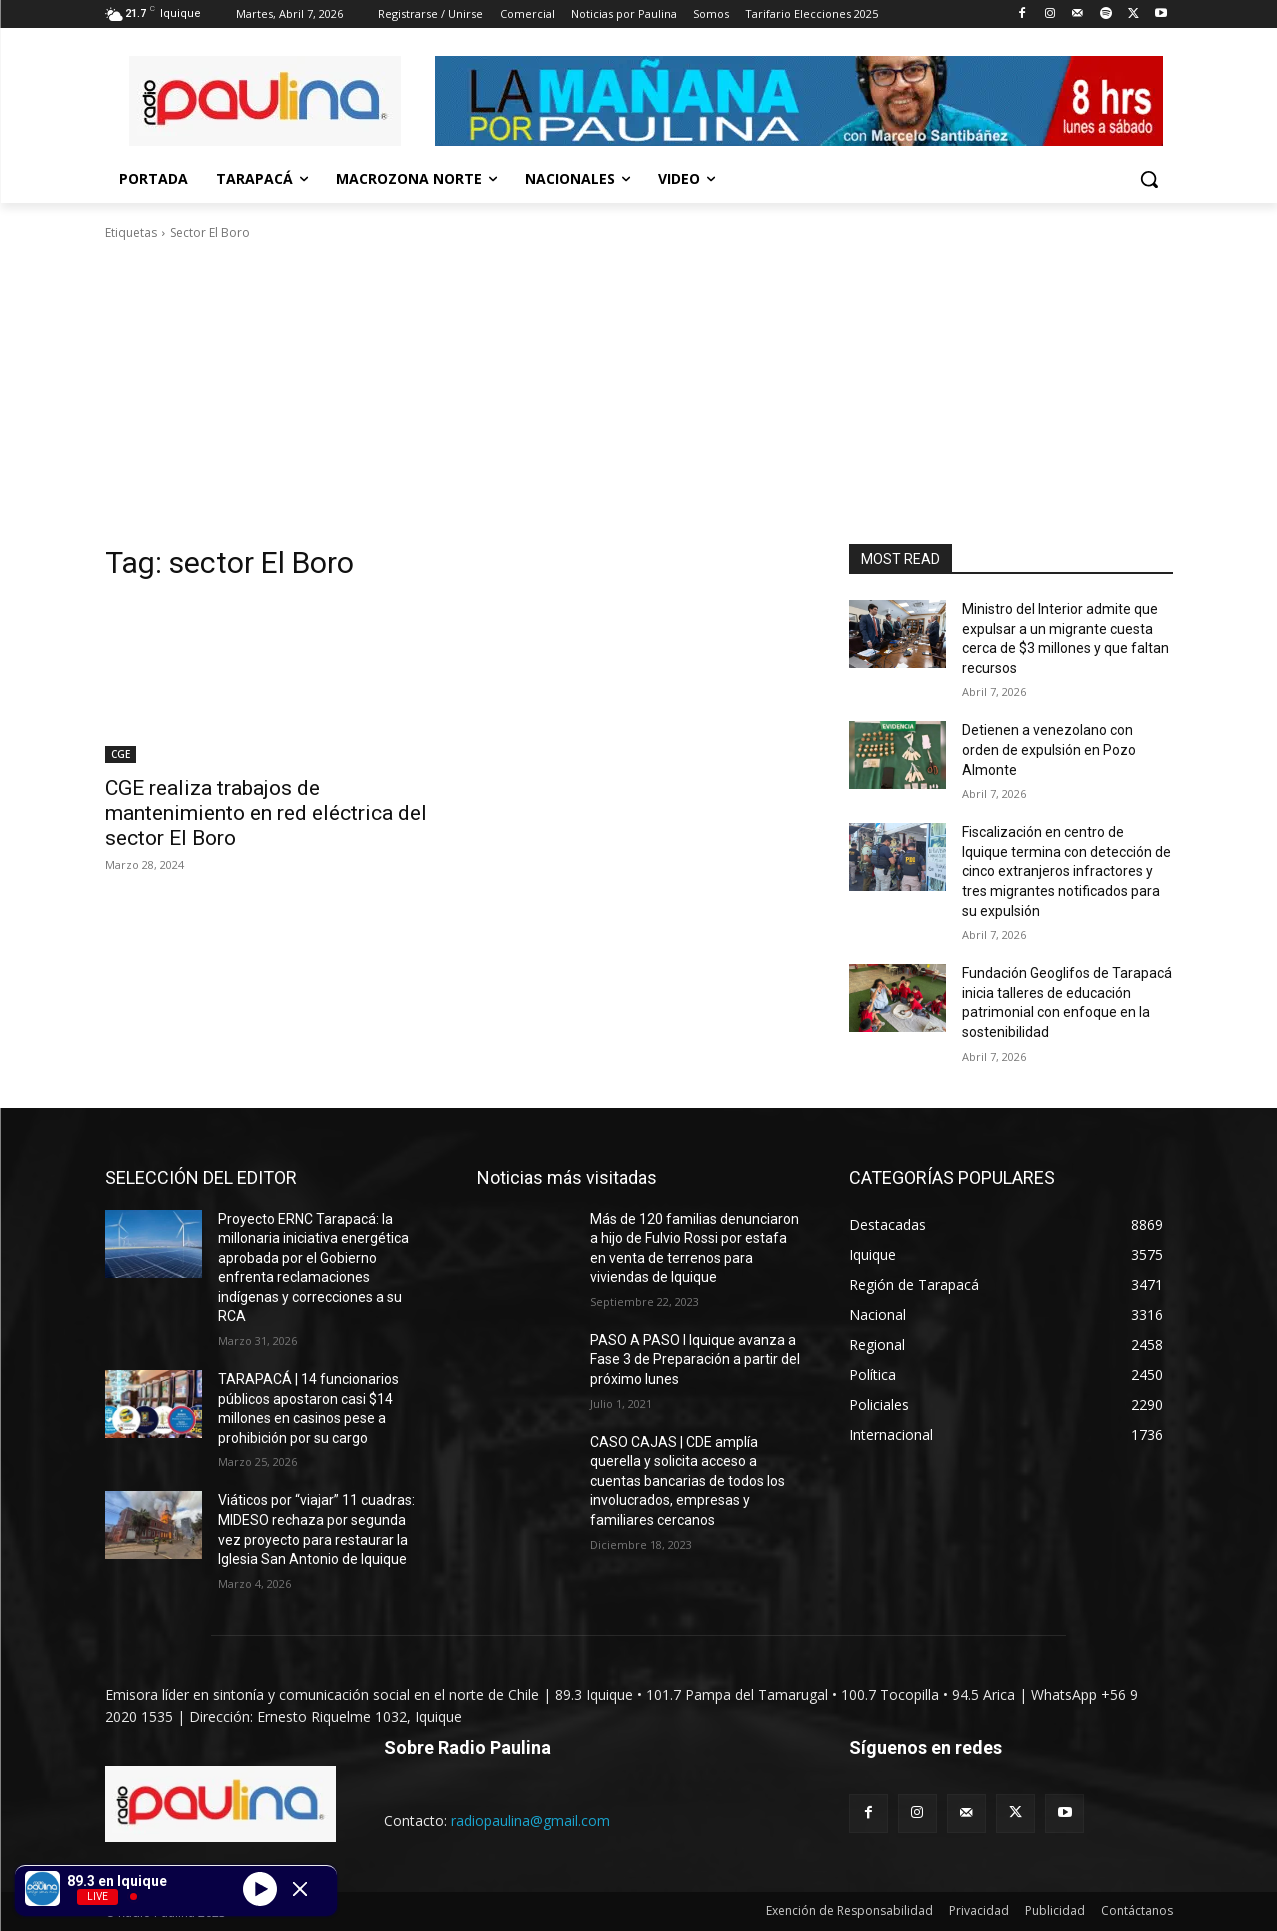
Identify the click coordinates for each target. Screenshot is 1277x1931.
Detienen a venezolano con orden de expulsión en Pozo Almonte (1049, 749)
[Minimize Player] (300, 1889)
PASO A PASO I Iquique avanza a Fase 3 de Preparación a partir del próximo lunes (695, 1359)
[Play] (260, 1888)
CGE (120, 754)
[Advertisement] (639, 393)
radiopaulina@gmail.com (530, 1820)
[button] (1149, 179)
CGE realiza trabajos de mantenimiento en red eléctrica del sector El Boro (266, 813)
